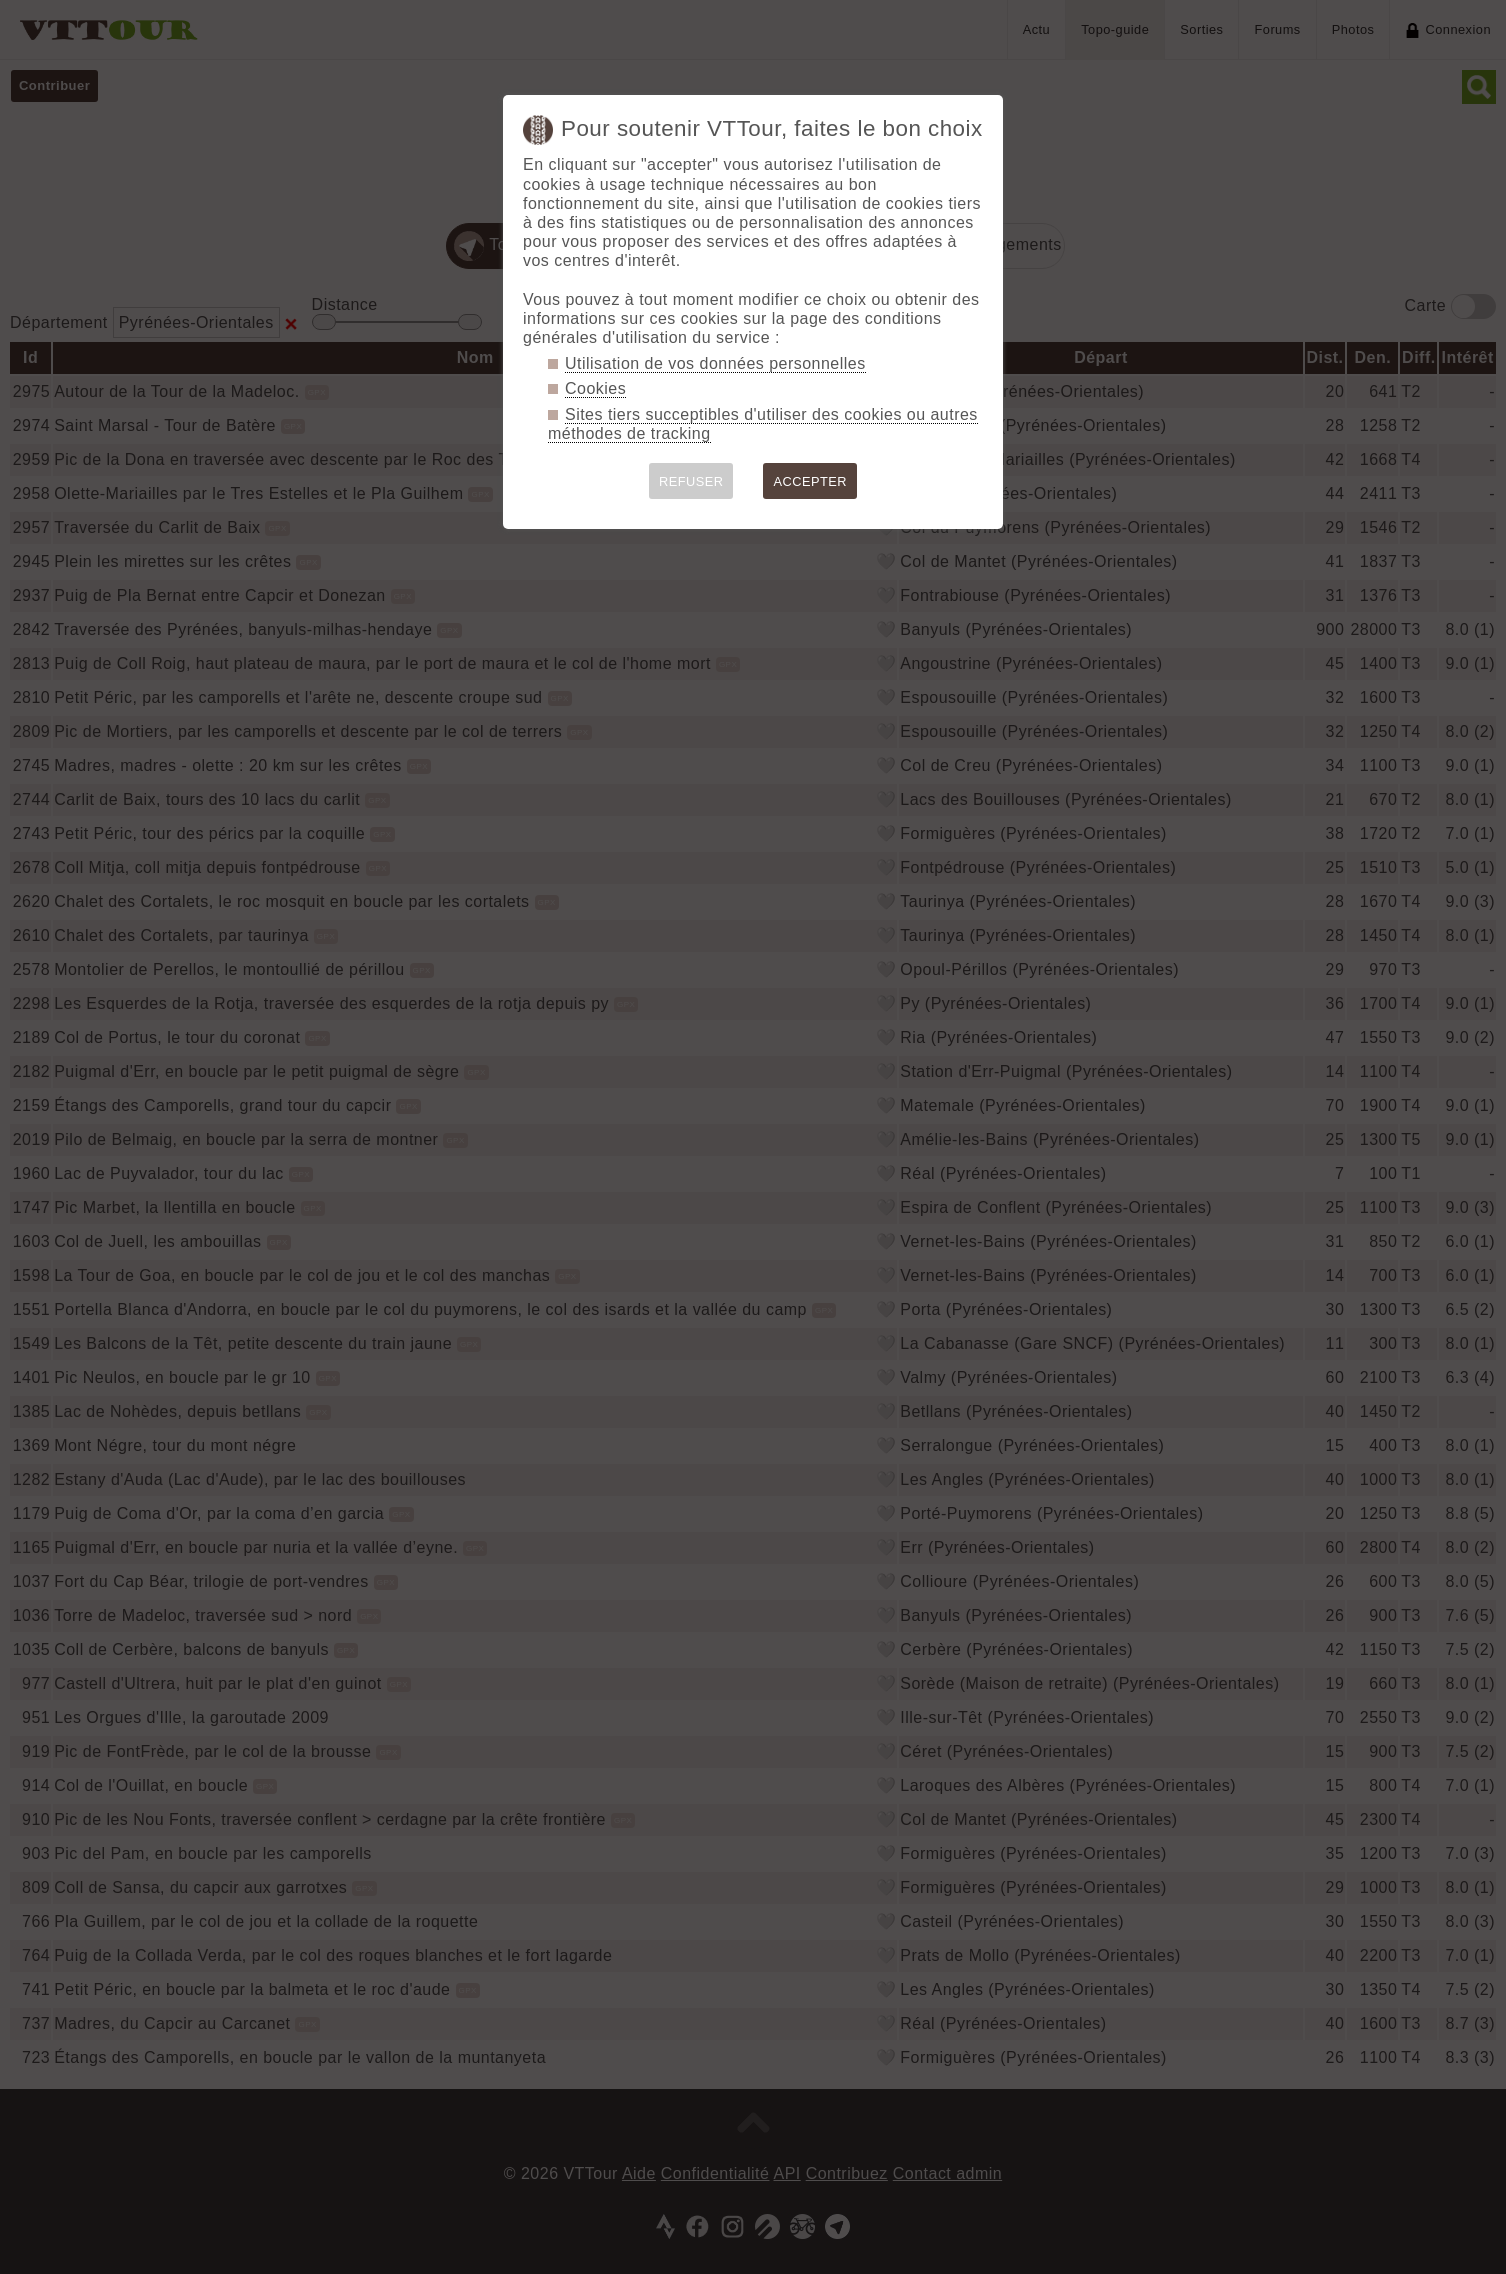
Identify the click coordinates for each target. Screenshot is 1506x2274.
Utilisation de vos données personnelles (715, 363)
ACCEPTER (810, 481)
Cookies (595, 388)
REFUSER (691, 481)
